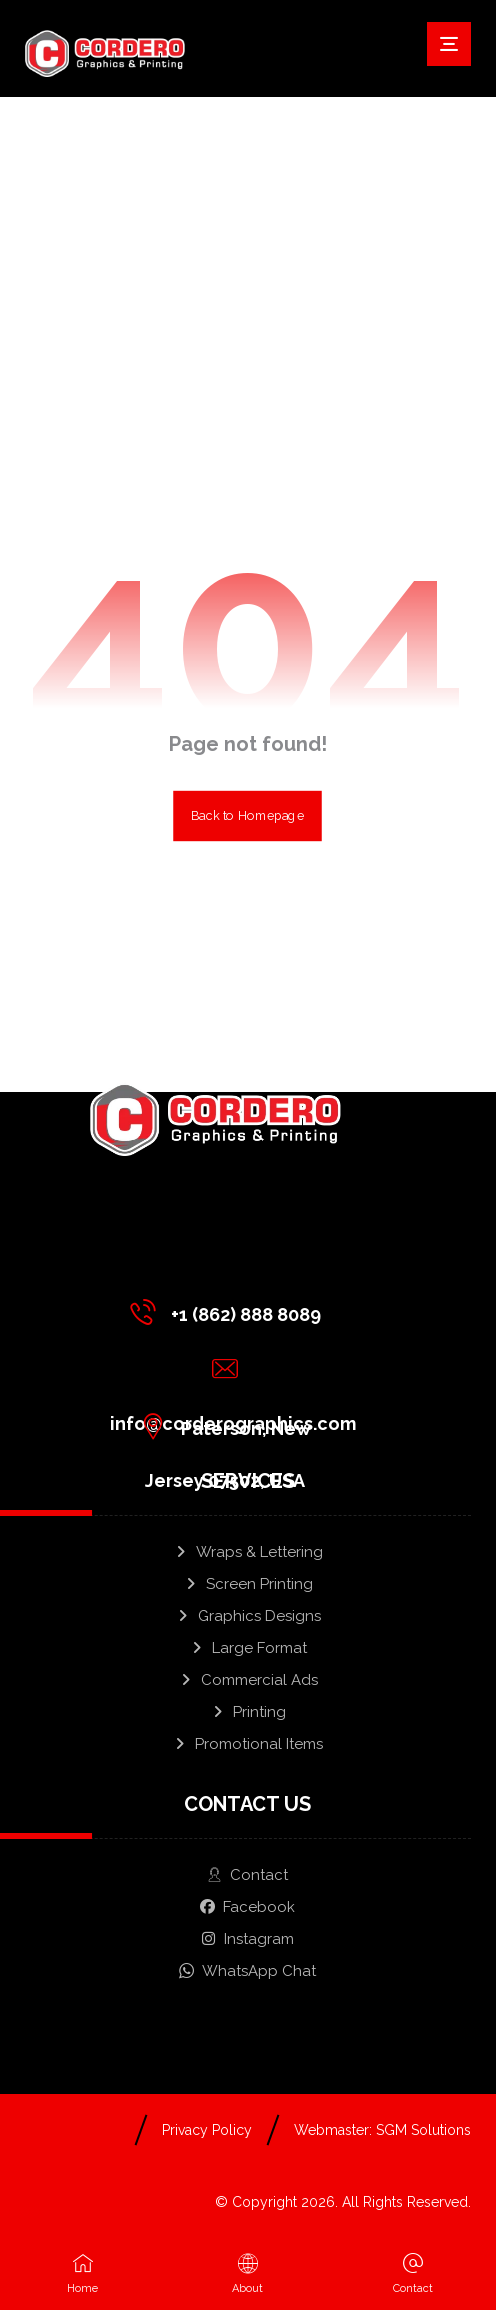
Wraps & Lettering (248, 1552)
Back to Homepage (248, 816)
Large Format (248, 1648)
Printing (248, 1712)
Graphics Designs (248, 1616)
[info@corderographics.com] (230, 1369)
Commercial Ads (248, 1680)
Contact (247, 1875)
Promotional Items (247, 1744)
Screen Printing (248, 1584)
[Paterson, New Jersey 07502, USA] (230, 1426)
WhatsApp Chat (247, 1971)
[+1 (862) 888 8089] (230, 1312)
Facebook (247, 1907)
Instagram (247, 1939)
